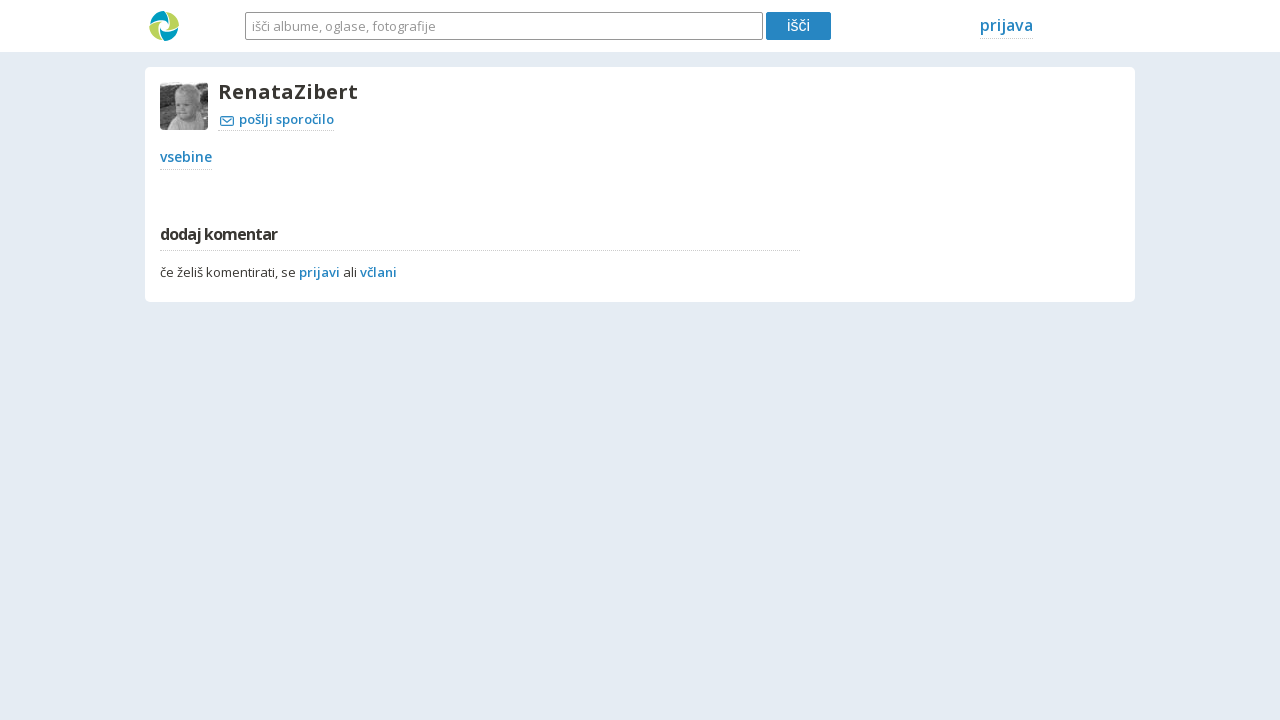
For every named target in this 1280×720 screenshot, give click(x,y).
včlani (378, 272)
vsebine (186, 156)
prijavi (319, 272)
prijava (1006, 25)
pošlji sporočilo (277, 119)
